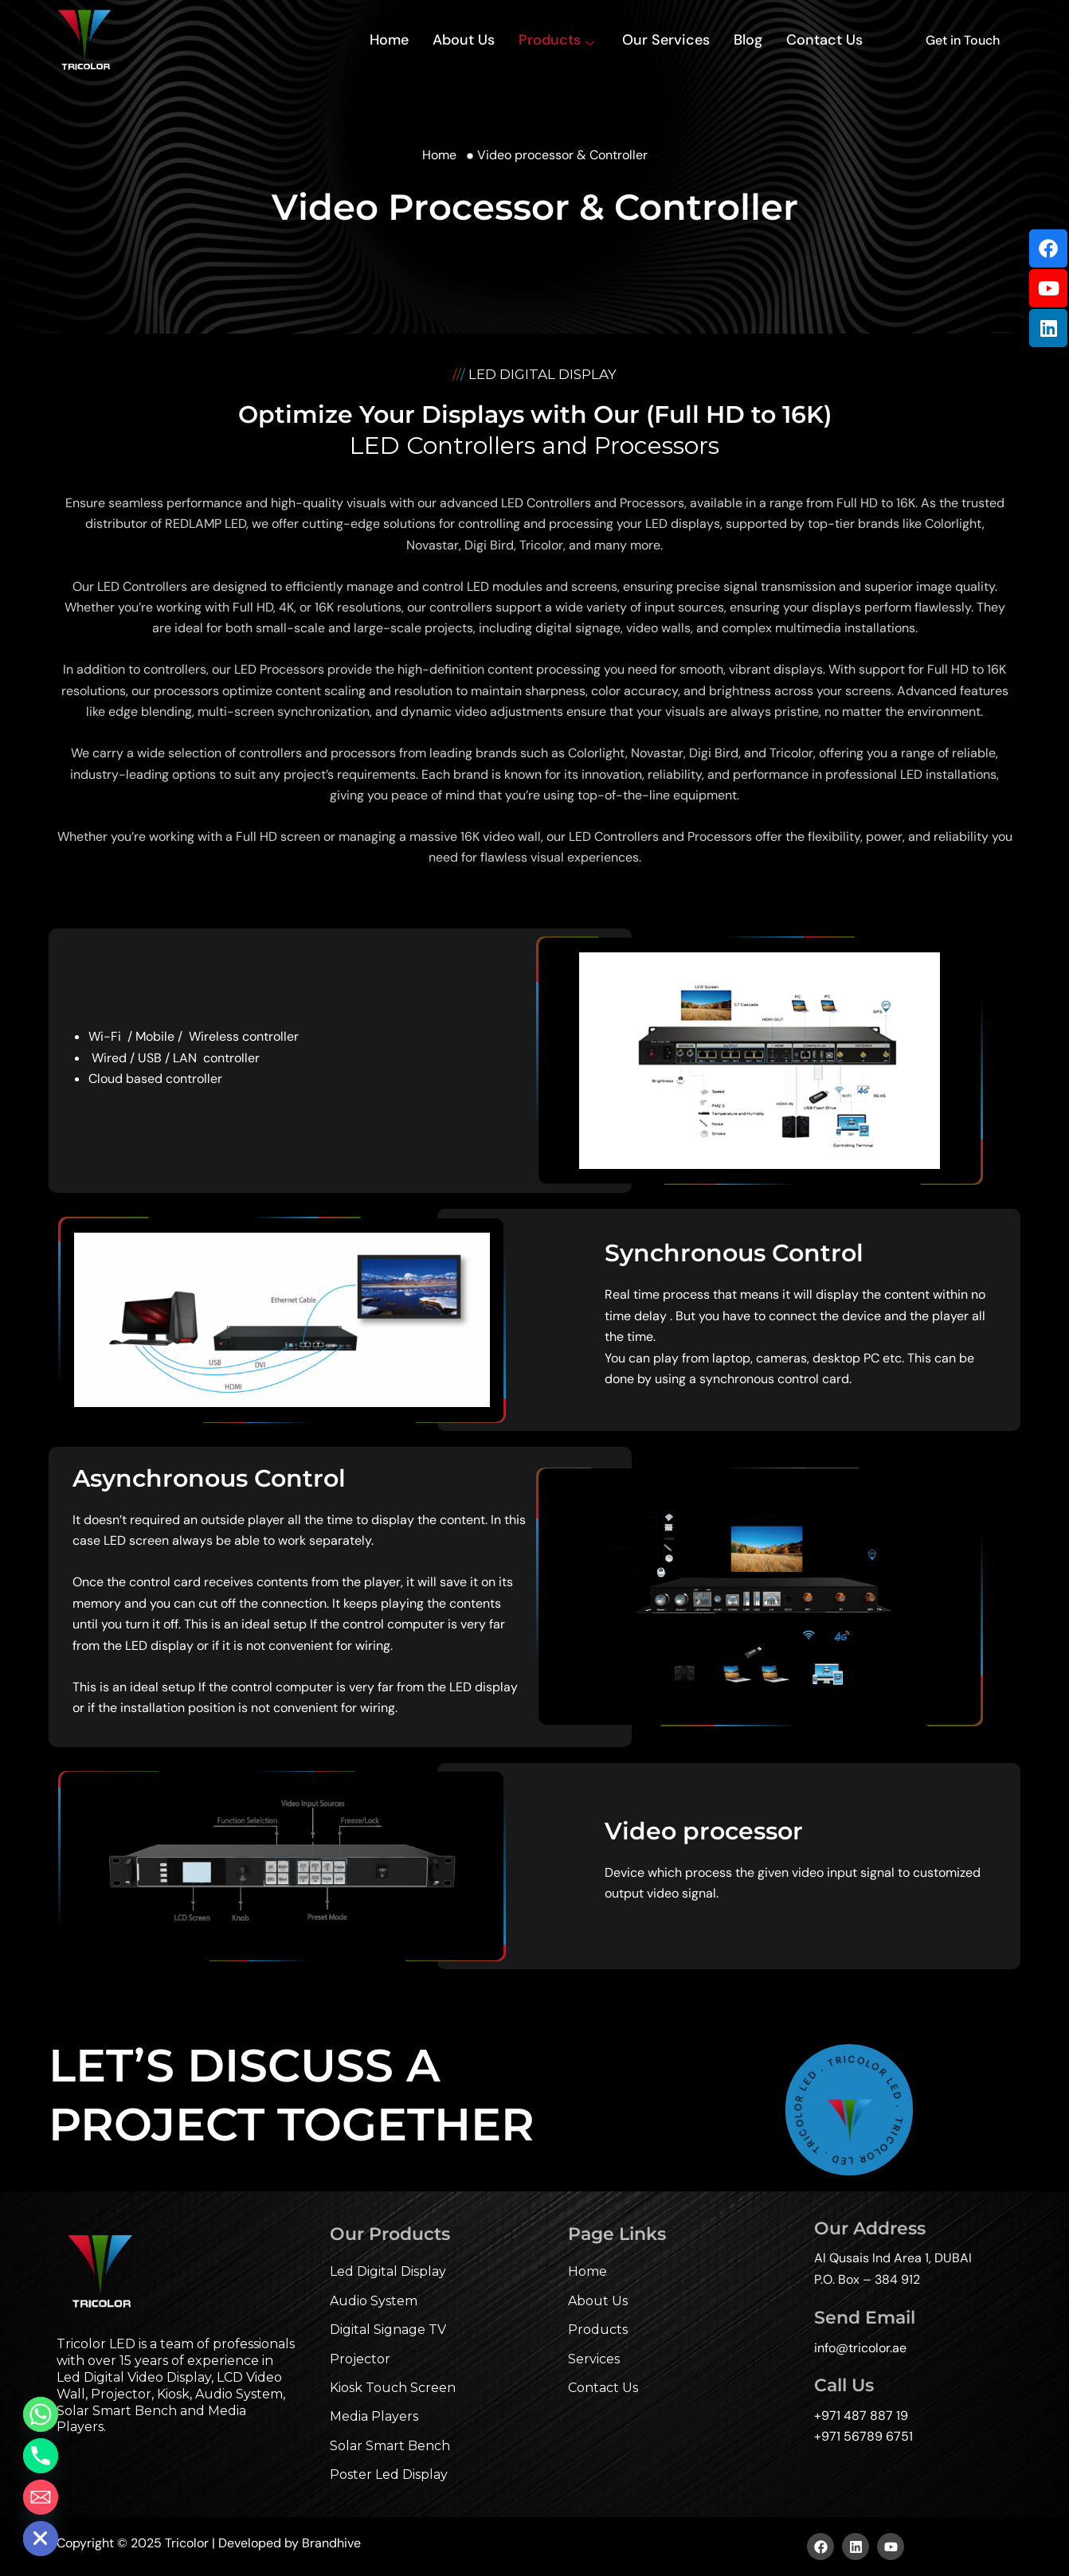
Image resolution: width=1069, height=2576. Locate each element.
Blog (748, 39)
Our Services (666, 39)
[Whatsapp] (40, 2414)
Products (558, 39)
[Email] (40, 2497)
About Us (464, 39)
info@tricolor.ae (860, 2348)
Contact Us (824, 39)
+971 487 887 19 (861, 2415)
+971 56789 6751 (863, 2436)
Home (389, 39)
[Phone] (40, 2455)
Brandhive (331, 2543)
